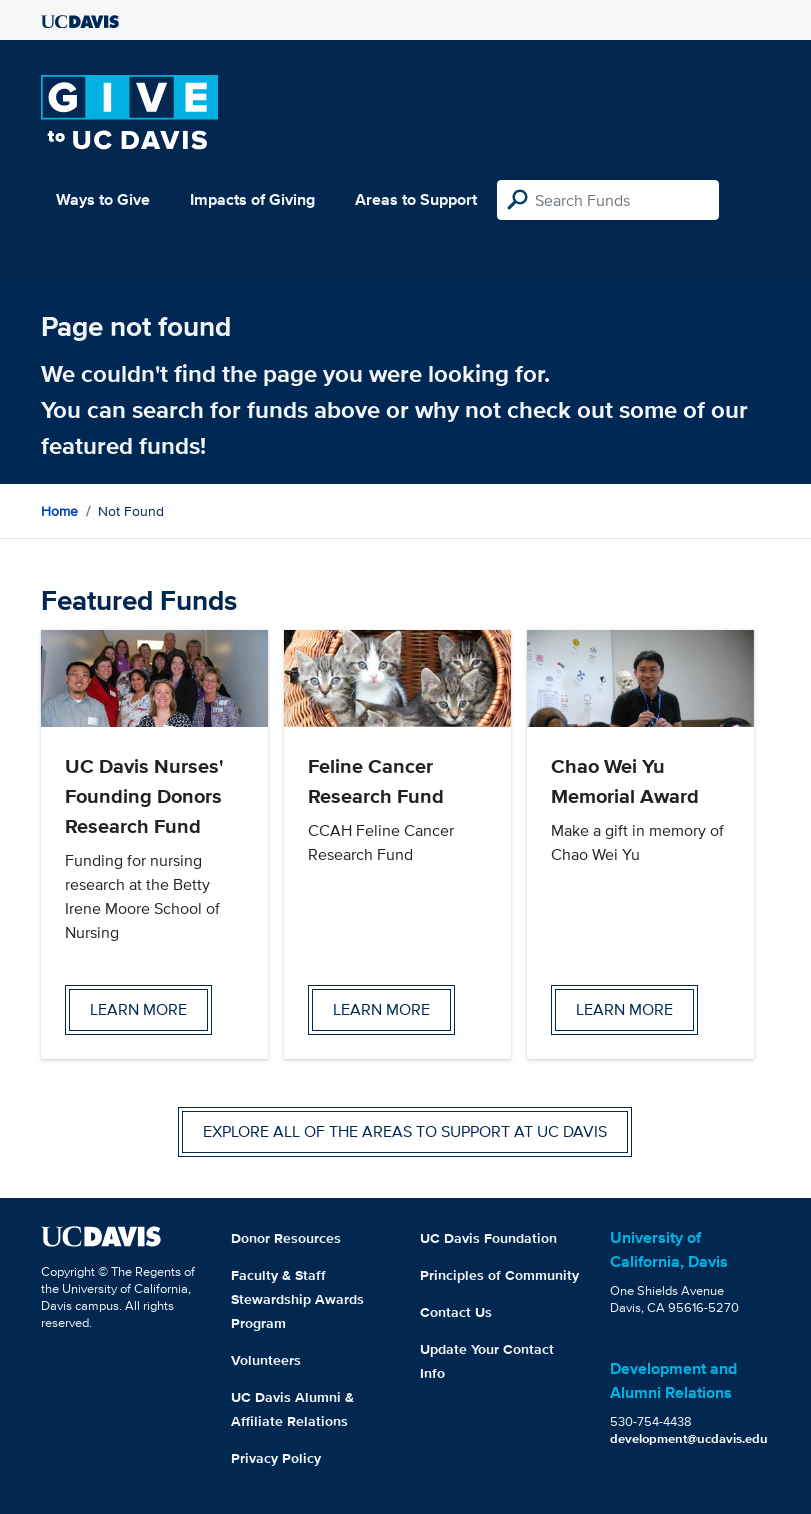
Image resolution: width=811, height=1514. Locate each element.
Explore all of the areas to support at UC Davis (405, 1131)
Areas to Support (416, 199)
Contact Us (456, 1312)
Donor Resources (286, 1238)
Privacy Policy (276, 1458)
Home (59, 511)
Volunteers (266, 1360)
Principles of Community (499, 1275)
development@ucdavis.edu (689, 1438)
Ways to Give (103, 199)
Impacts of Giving (252, 199)
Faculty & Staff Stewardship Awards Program (297, 1299)
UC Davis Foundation (488, 1238)
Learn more (138, 1009)
